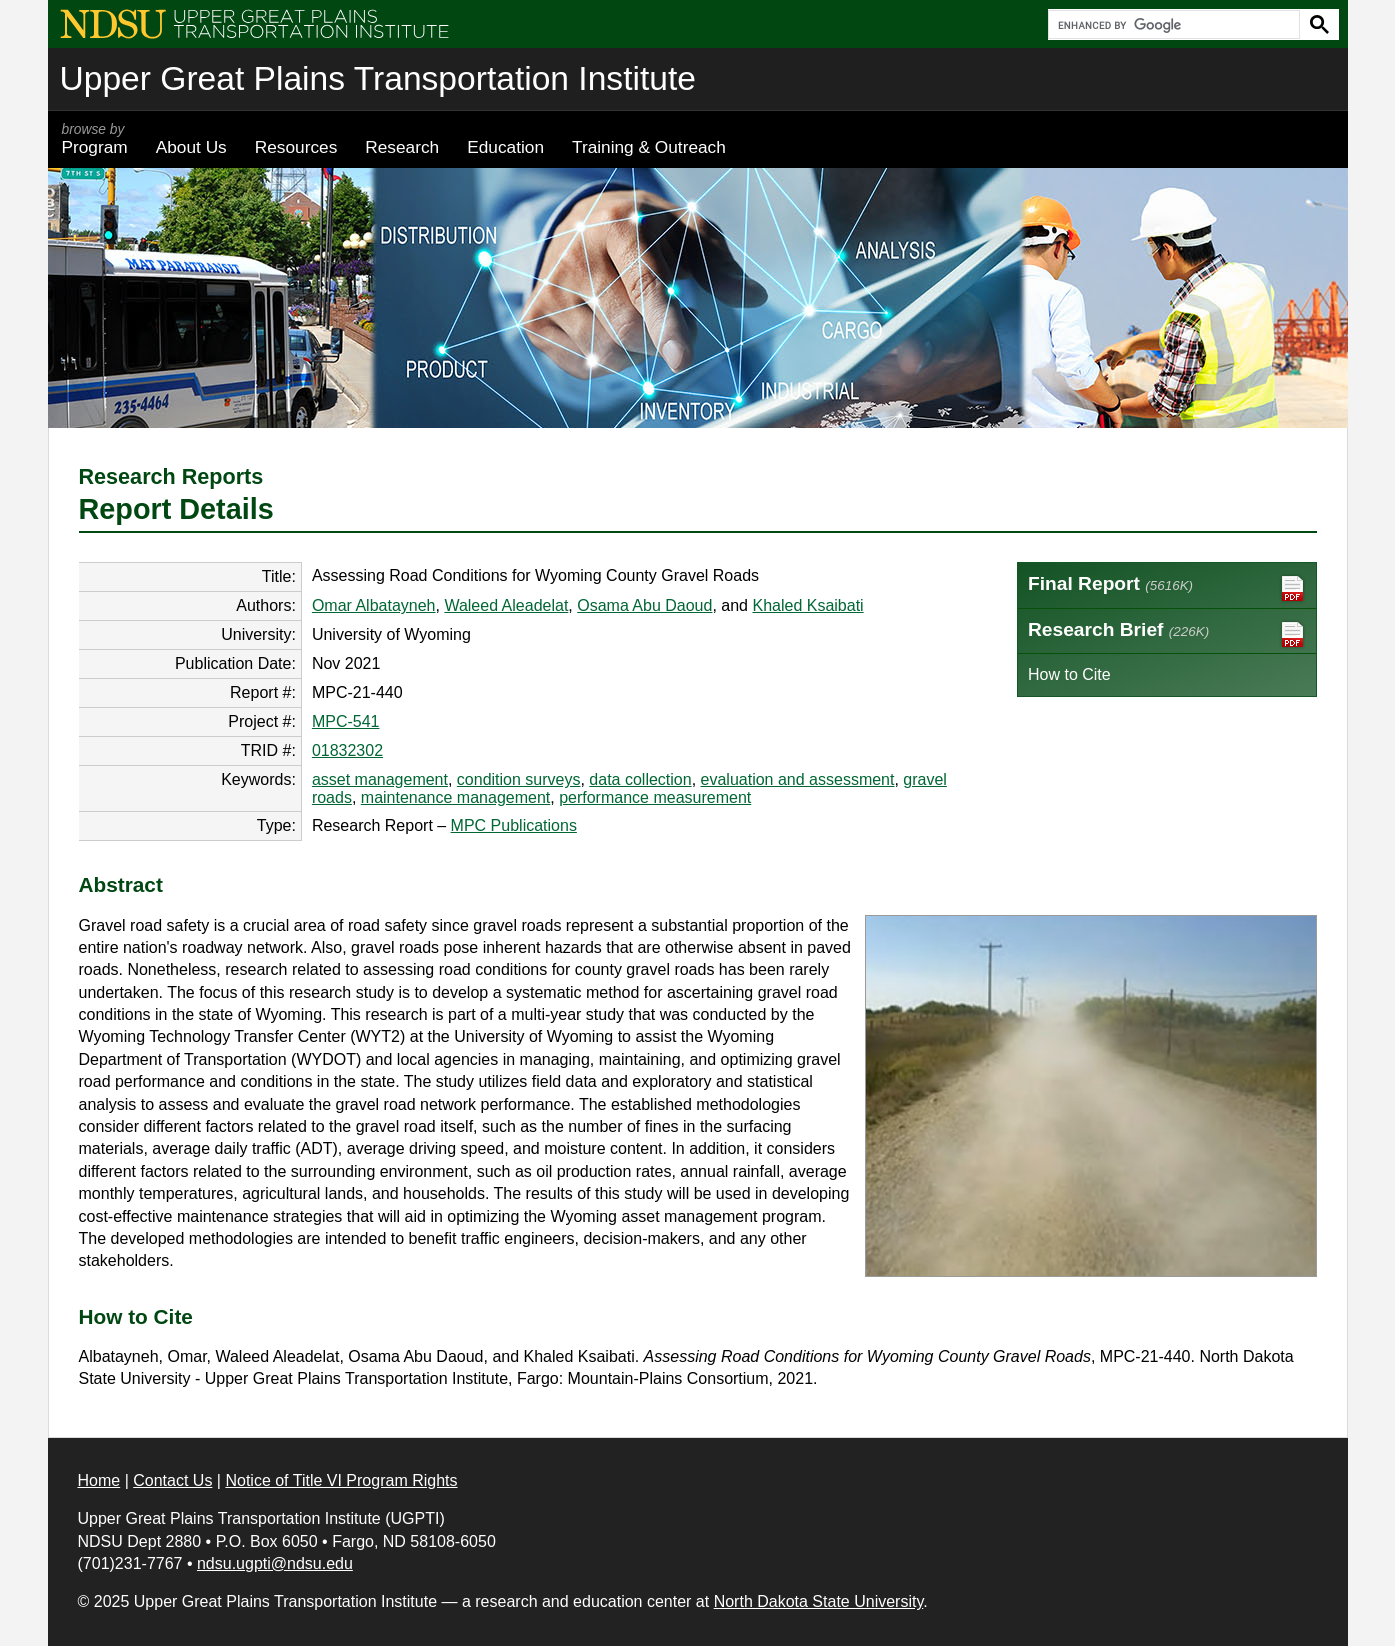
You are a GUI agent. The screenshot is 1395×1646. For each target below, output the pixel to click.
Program (95, 139)
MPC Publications (514, 825)
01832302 (347, 750)
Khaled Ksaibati (807, 605)
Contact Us (172, 1480)
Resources (296, 147)
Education (505, 147)
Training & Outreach (649, 147)
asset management (380, 779)
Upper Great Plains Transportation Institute (378, 78)
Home (99, 1480)
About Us (191, 147)
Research (402, 147)
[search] (1172, 25)
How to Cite (1069, 674)
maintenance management (455, 797)
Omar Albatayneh (374, 605)
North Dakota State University (819, 1601)
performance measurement (655, 797)
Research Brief (1167, 634)
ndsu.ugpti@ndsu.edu (275, 1563)
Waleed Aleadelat (506, 605)
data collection (640, 779)
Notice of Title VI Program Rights (341, 1480)
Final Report (1167, 588)
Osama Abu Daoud (644, 605)
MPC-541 (346, 721)
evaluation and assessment (798, 779)
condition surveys (519, 779)
